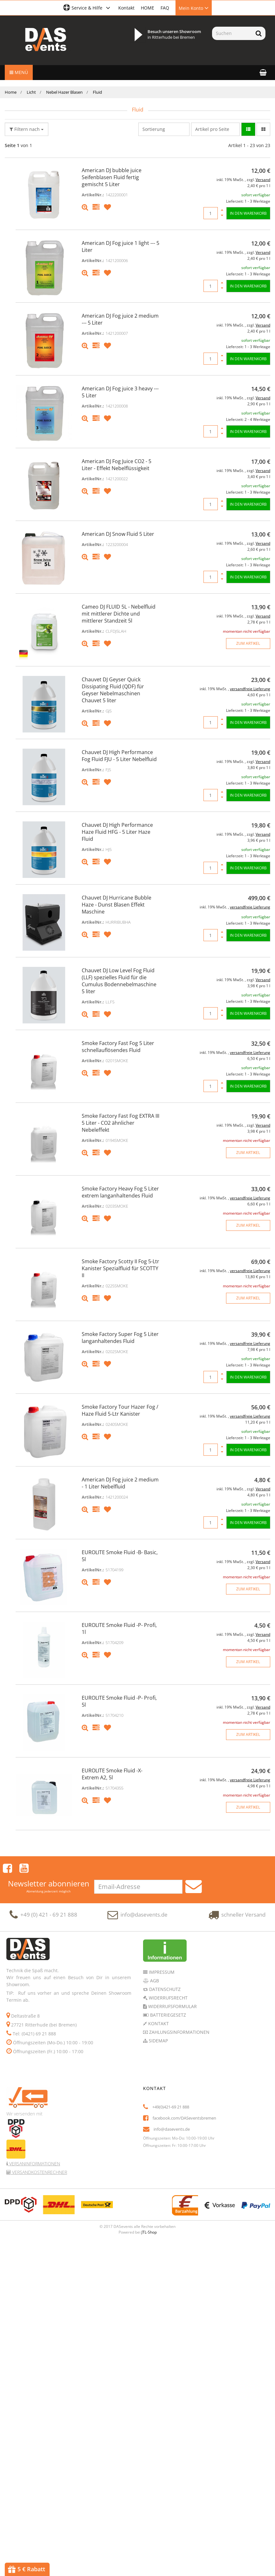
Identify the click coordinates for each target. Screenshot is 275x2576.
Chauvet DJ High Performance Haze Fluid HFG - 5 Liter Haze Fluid (117, 831)
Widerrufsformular (172, 2006)
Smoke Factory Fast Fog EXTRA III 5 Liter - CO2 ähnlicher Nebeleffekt (120, 1122)
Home (11, 92)
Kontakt (126, 8)
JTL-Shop (149, 2231)
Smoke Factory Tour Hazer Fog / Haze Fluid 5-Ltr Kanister (120, 1410)
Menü (19, 72)
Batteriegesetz (167, 2014)
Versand (263, 179)
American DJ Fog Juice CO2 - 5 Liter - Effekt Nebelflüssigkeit (116, 465)
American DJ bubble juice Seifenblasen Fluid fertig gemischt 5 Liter (111, 177)
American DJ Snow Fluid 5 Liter (118, 533)
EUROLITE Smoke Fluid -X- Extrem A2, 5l (112, 1774)
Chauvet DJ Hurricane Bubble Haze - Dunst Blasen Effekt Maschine (116, 904)
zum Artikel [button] (248, 643)
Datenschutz (164, 1989)
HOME (147, 8)
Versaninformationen (34, 2163)
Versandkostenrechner (39, 2171)
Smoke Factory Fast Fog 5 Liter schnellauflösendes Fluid (118, 1047)
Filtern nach (27, 129)
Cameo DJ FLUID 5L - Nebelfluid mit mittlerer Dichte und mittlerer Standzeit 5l (118, 613)
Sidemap (158, 2040)
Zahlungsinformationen (179, 2031)
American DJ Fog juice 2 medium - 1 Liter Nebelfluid (120, 1483)
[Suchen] (232, 33)
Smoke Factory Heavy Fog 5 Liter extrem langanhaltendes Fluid (120, 1192)
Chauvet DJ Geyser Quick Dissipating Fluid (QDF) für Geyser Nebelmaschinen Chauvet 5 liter (113, 690)
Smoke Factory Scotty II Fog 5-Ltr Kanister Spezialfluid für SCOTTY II (120, 1268)
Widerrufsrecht (168, 1997)
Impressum (161, 1971)
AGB (154, 1980)
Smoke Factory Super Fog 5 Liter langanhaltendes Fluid (120, 1338)
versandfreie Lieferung (250, 688)
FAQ (165, 8)
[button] (87, 7)
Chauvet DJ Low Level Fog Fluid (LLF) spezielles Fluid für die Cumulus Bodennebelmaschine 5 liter (119, 981)
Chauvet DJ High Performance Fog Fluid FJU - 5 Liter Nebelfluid (119, 756)
